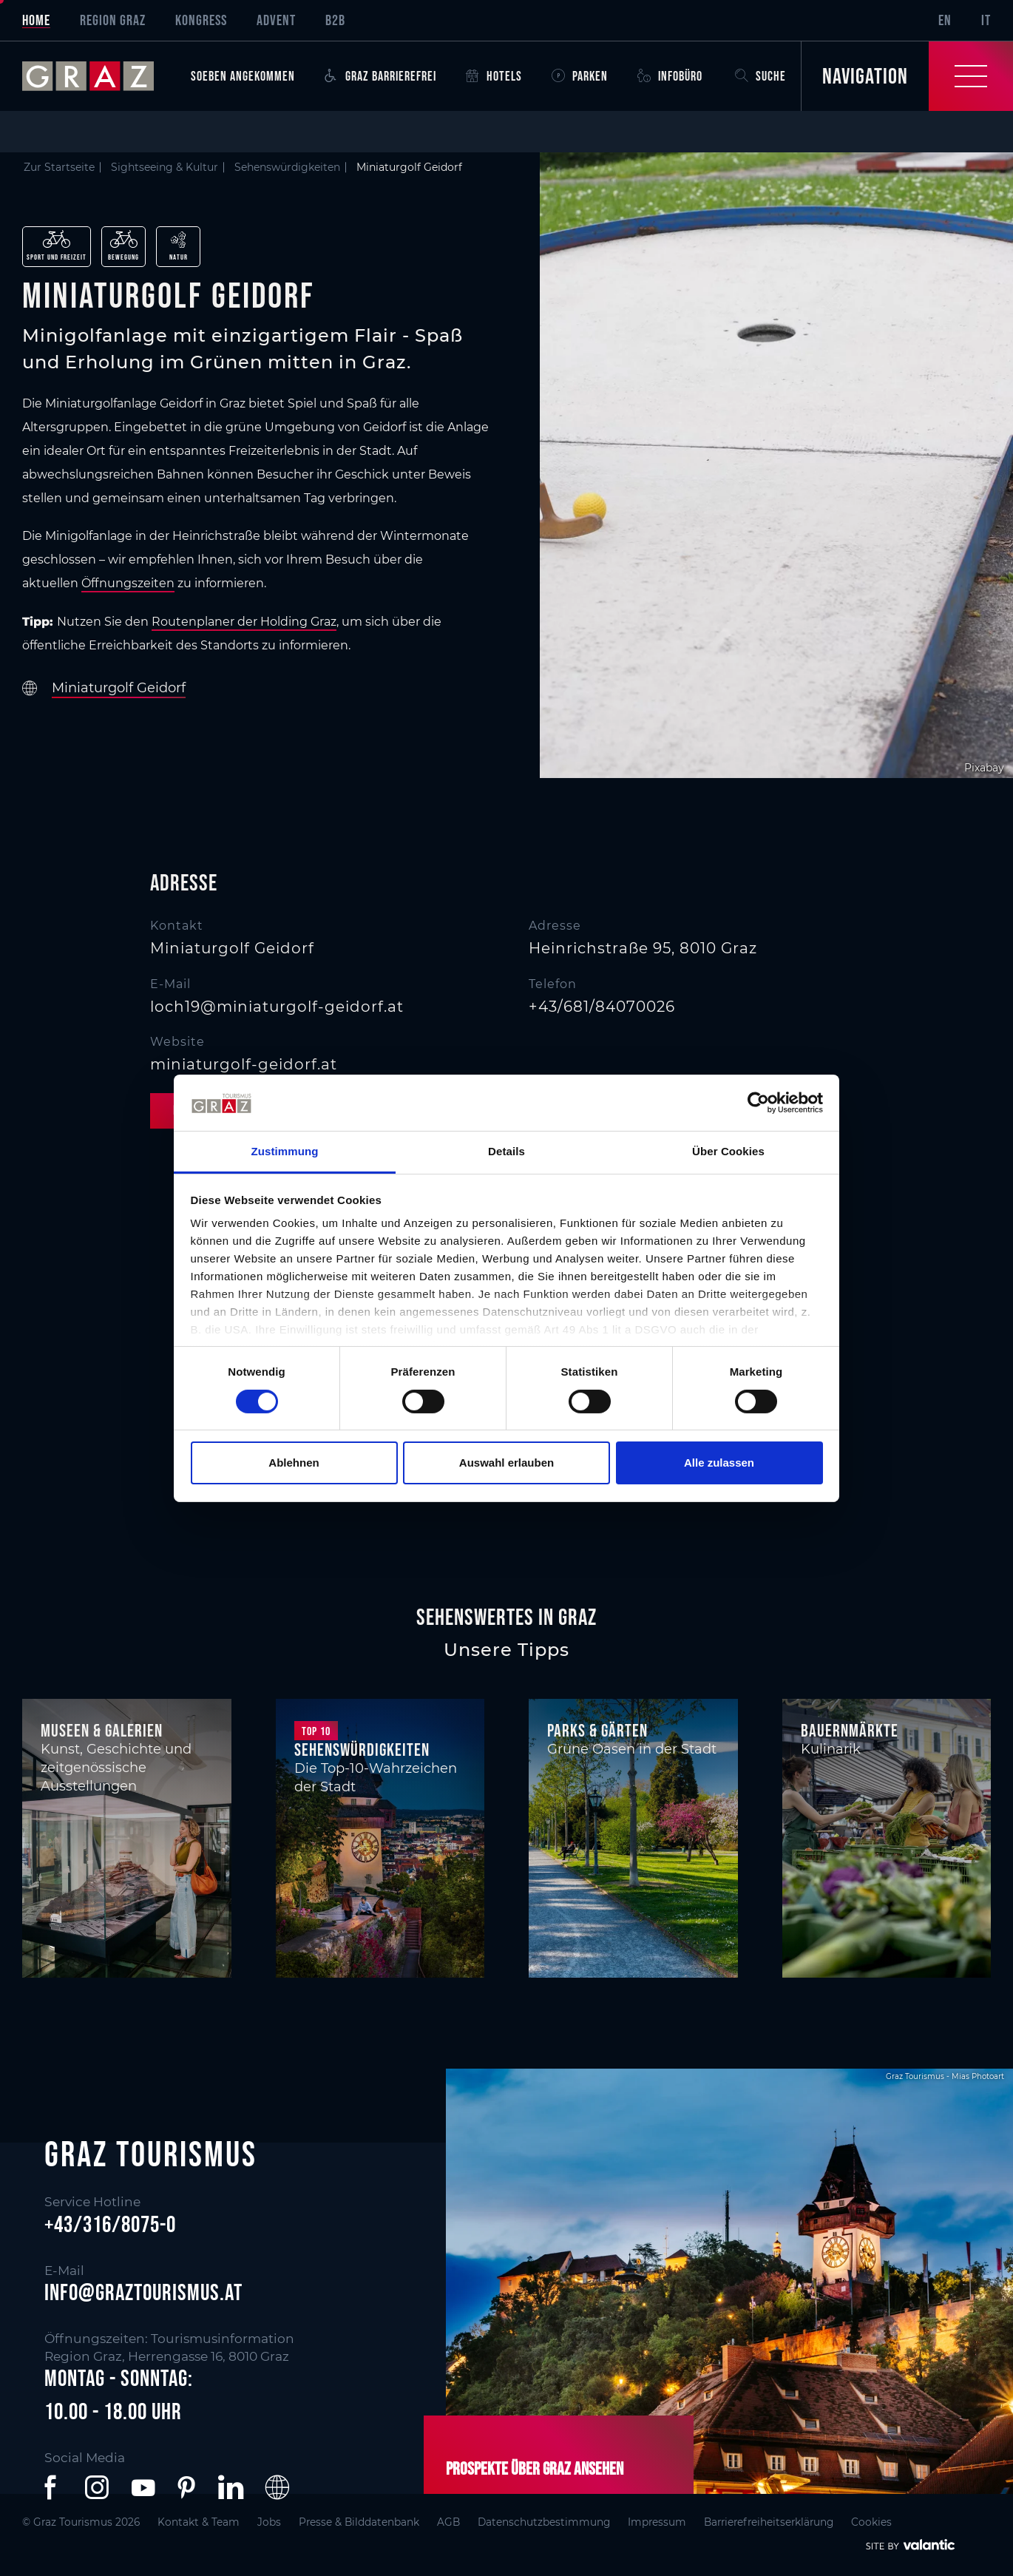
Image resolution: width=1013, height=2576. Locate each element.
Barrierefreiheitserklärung (768, 2522)
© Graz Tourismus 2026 (81, 2522)
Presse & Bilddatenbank (359, 2522)
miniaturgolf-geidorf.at (243, 1064)
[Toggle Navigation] (907, 76)
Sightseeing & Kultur (164, 167)
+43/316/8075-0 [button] (110, 2224)
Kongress (201, 20)
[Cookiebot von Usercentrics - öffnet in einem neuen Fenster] (758, 1103)
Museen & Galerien (102, 1730)
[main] (506, 857)
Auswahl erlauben (506, 1462)
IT (986, 20)
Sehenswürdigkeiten (287, 167)
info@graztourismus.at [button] (143, 2292)
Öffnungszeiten (128, 583)
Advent (276, 20)
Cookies (871, 2522)
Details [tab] (506, 1151)
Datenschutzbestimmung (544, 2522)
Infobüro (669, 76)
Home (36, 20)
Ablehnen (293, 1462)
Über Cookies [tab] (728, 1151)
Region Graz (113, 20)
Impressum (657, 2522)
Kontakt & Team (198, 2522)
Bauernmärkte (849, 1730)
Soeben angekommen (243, 76)
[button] (53, 2487)
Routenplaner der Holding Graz (244, 622)
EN (945, 20)
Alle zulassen (719, 1462)
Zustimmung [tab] (285, 1151)
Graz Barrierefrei (380, 76)
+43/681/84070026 (602, 1006)
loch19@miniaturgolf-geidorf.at (277, 1006)
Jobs (269, 2522)
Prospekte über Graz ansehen (534, 2468)
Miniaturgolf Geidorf (119, 688)
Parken (580, 76)
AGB (448, 2522)
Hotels (494, 76)
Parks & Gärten (597, 1730)
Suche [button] (760, 76)
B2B (335, 20)
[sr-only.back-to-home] (99, 76)
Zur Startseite (59, 167)
